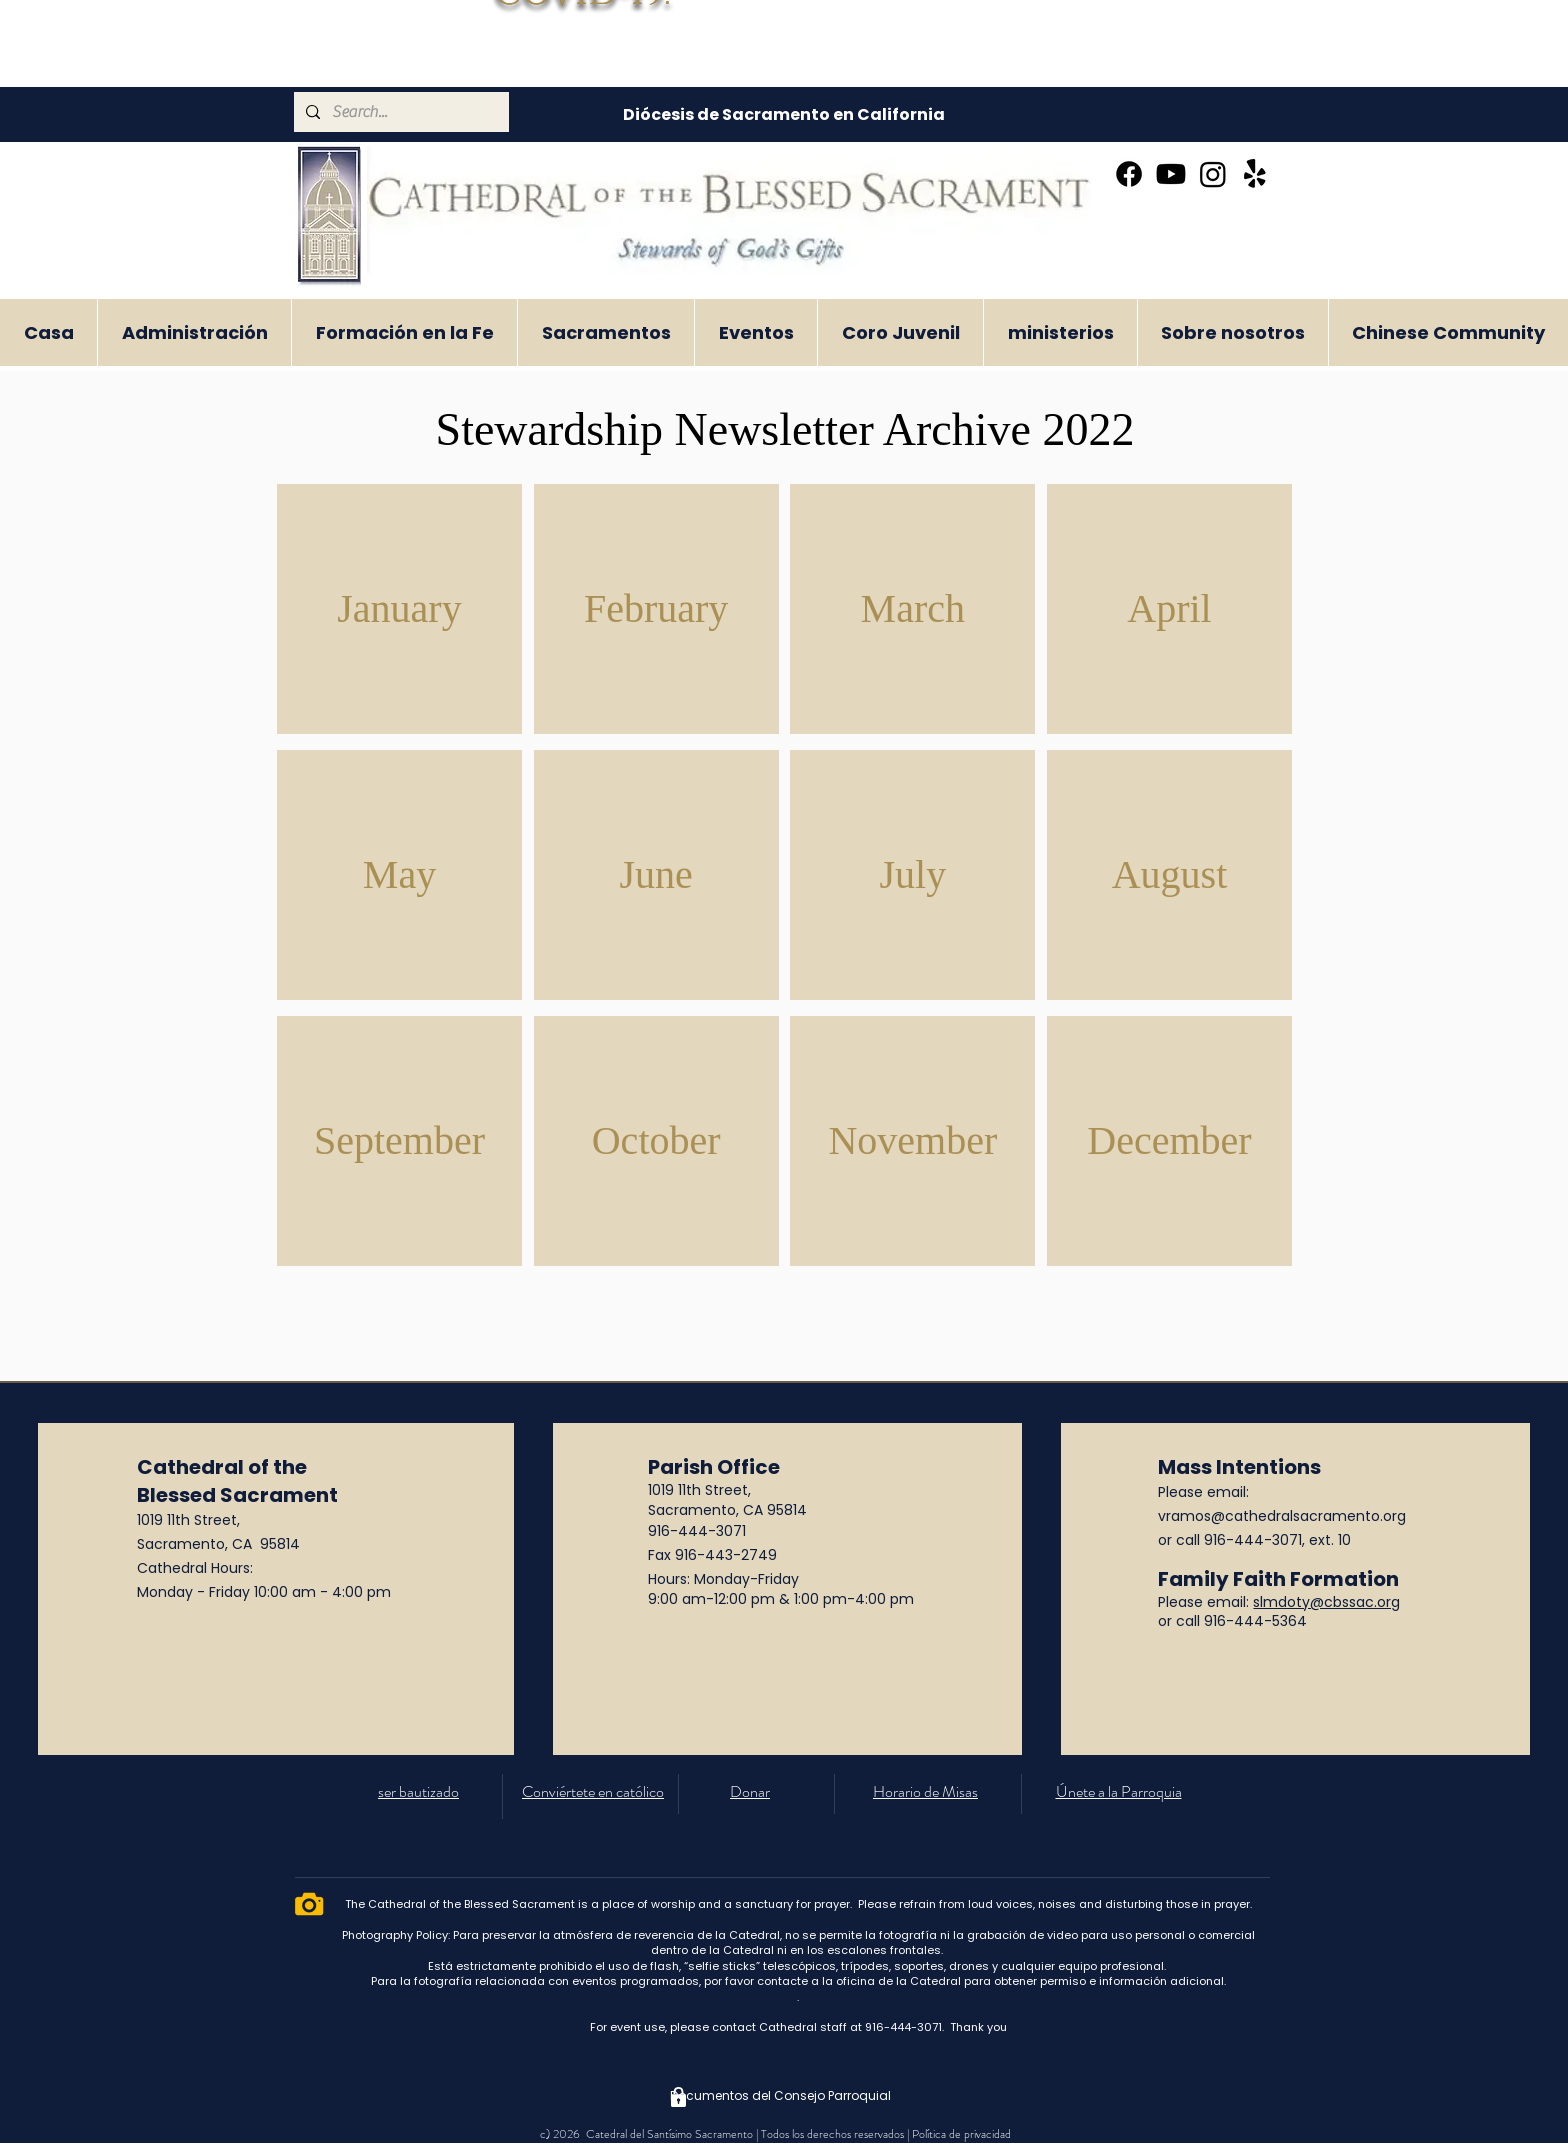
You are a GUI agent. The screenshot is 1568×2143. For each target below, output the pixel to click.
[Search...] (399, 112)
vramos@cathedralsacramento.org (1282, 1516)
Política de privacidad (961, 2134)
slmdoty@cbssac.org (1326, 1602)
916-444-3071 (697, 1531)
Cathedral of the (222, 1467)
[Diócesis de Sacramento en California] (784, 114)
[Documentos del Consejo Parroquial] (780, 2097)
